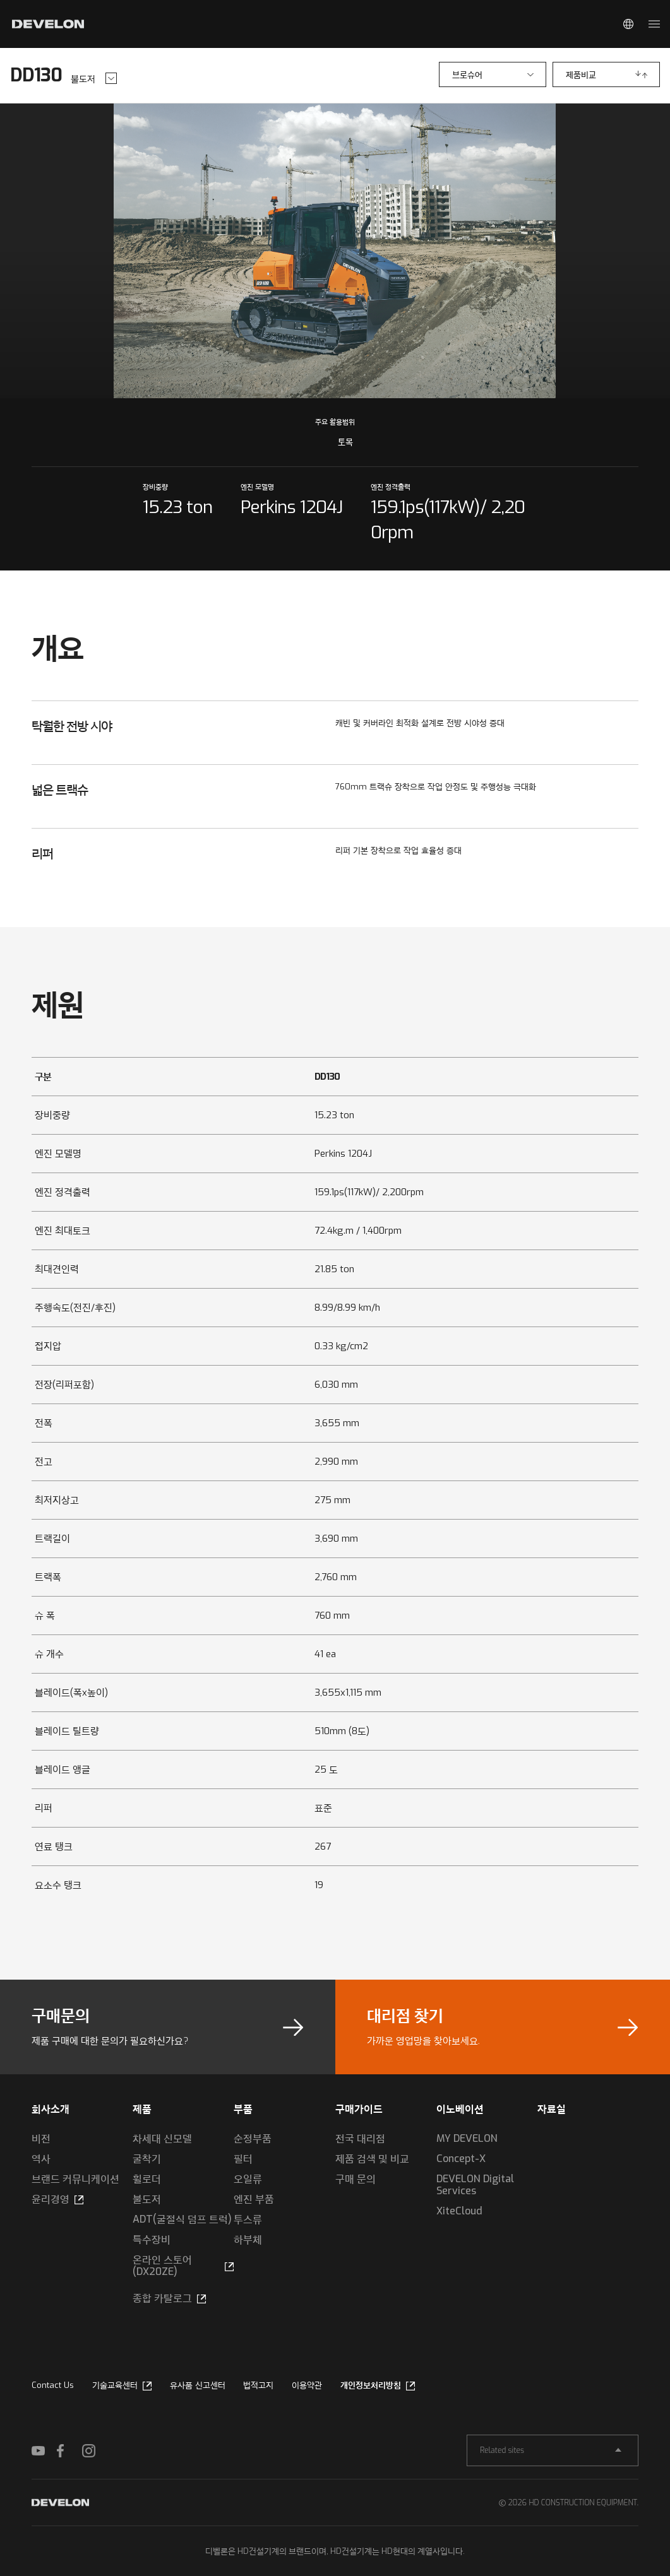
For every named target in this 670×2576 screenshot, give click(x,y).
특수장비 (151, 2239)
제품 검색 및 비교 (372, 2158)
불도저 (147, 2199)
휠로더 (147, 2178)
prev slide (172, 251)
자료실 (551, 2108)
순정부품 (253, 2138)
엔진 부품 (254, 2199)
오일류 (248, 2178)
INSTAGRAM (94, 2450)
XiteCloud (459, 2211)
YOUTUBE (44, 2450)
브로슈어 (467, 74)
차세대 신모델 (162, 2138)
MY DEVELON (467, 2138)
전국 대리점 (360, 2138)
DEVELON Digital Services (475, 2184)
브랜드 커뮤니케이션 (75, 2178)
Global (628, 24)
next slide (498, 251)
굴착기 (147, 2158)
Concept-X (461, 2158)
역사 (41, 2158)
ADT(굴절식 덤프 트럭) (182, 2219)
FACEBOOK (69, 2450)
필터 (243, 2158)
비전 (41, 2138)
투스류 (248, 2219)
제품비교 (581, 74)
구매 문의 (355, 2178)
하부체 (248, 2239)
